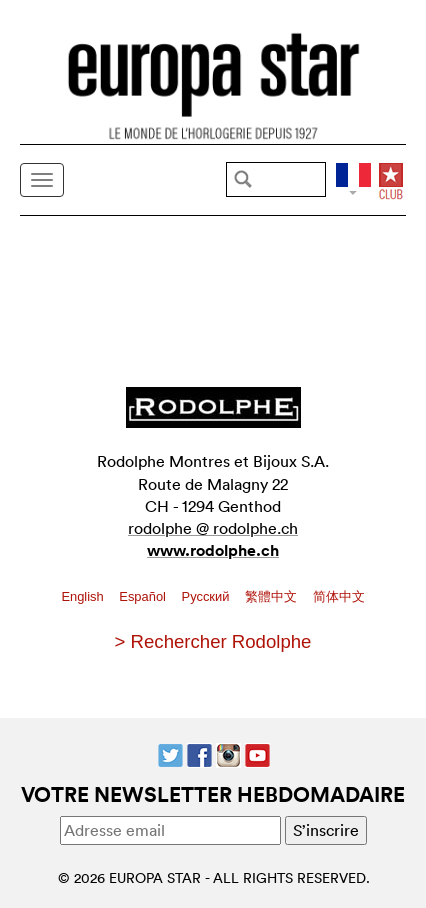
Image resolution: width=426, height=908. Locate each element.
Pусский (207, 596)
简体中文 (339, 596)
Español (144, 596)
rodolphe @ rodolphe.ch (213, 528)
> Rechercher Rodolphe (213, 641)
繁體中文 (273, 596)
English (84, 596)
